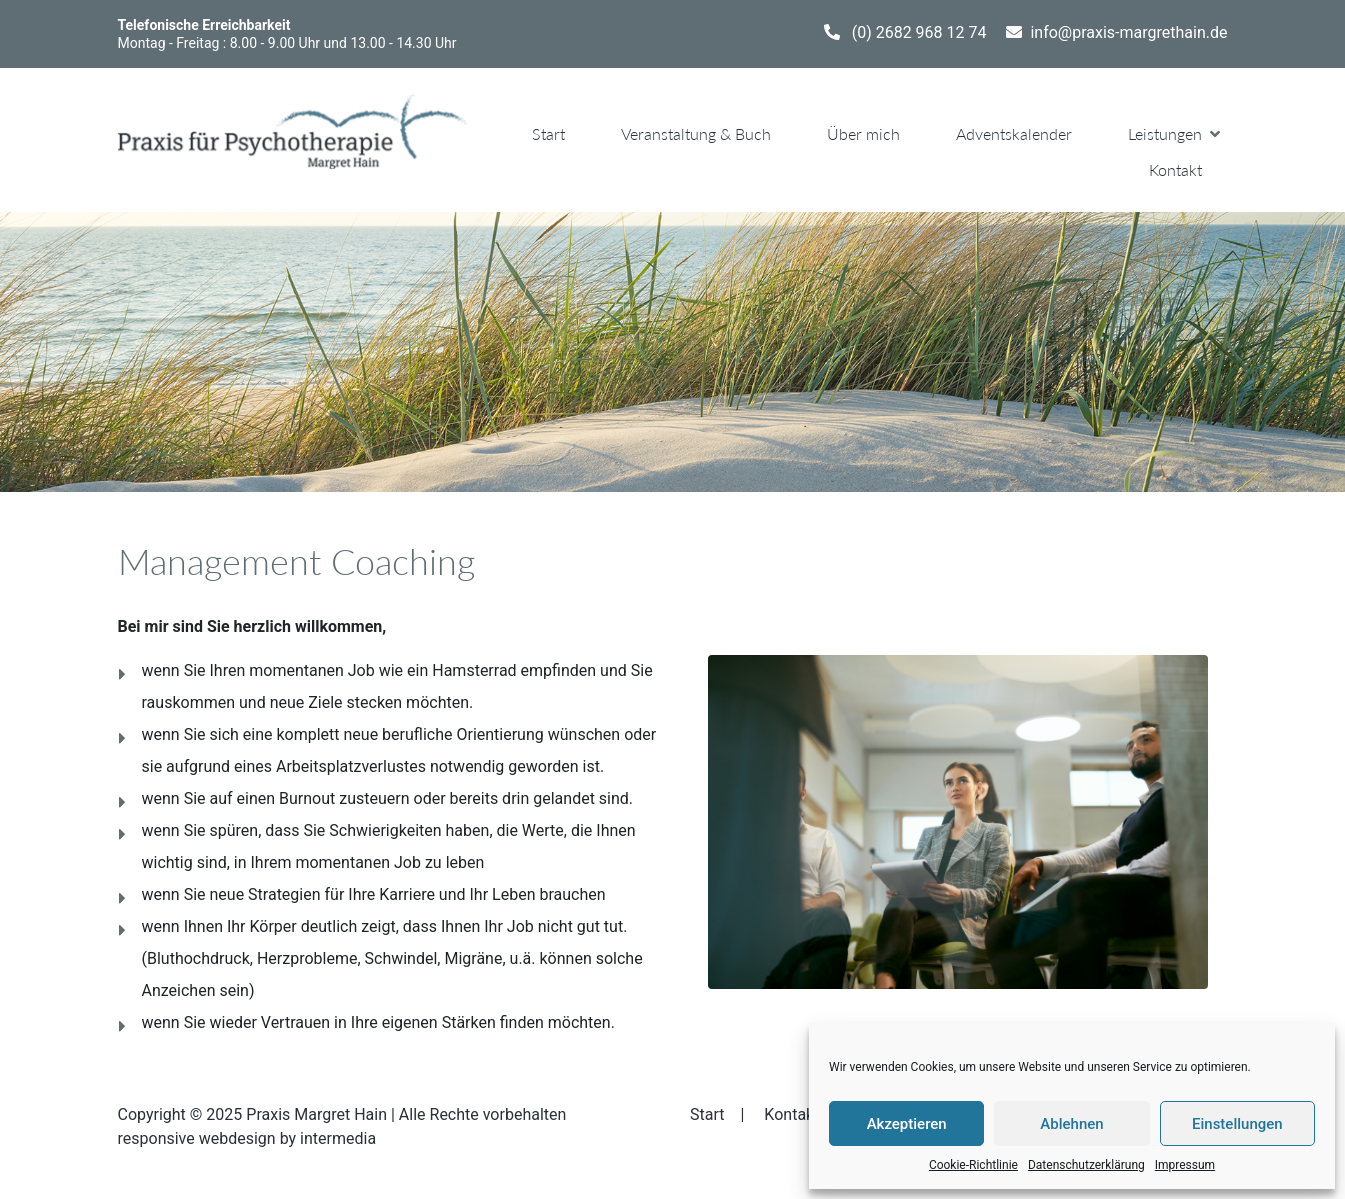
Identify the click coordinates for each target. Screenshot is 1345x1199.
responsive (156, 1138)
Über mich (863, 133)
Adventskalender (1014, 133)
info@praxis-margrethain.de (1128, 32)
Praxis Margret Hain (316, 1114)
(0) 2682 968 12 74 (919, 32)
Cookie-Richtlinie (973, 1165)
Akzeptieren (907, 1124)
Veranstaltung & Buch (696, 133)
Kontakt (1175, 169)
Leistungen (1165, 133)
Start (548, 133)
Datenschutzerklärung (1086, 1165)
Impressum (1185, 1165)
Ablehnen (1071, 1124)
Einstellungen (1237, 1124)
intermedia (338, 1138)
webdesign (237, 1138)
